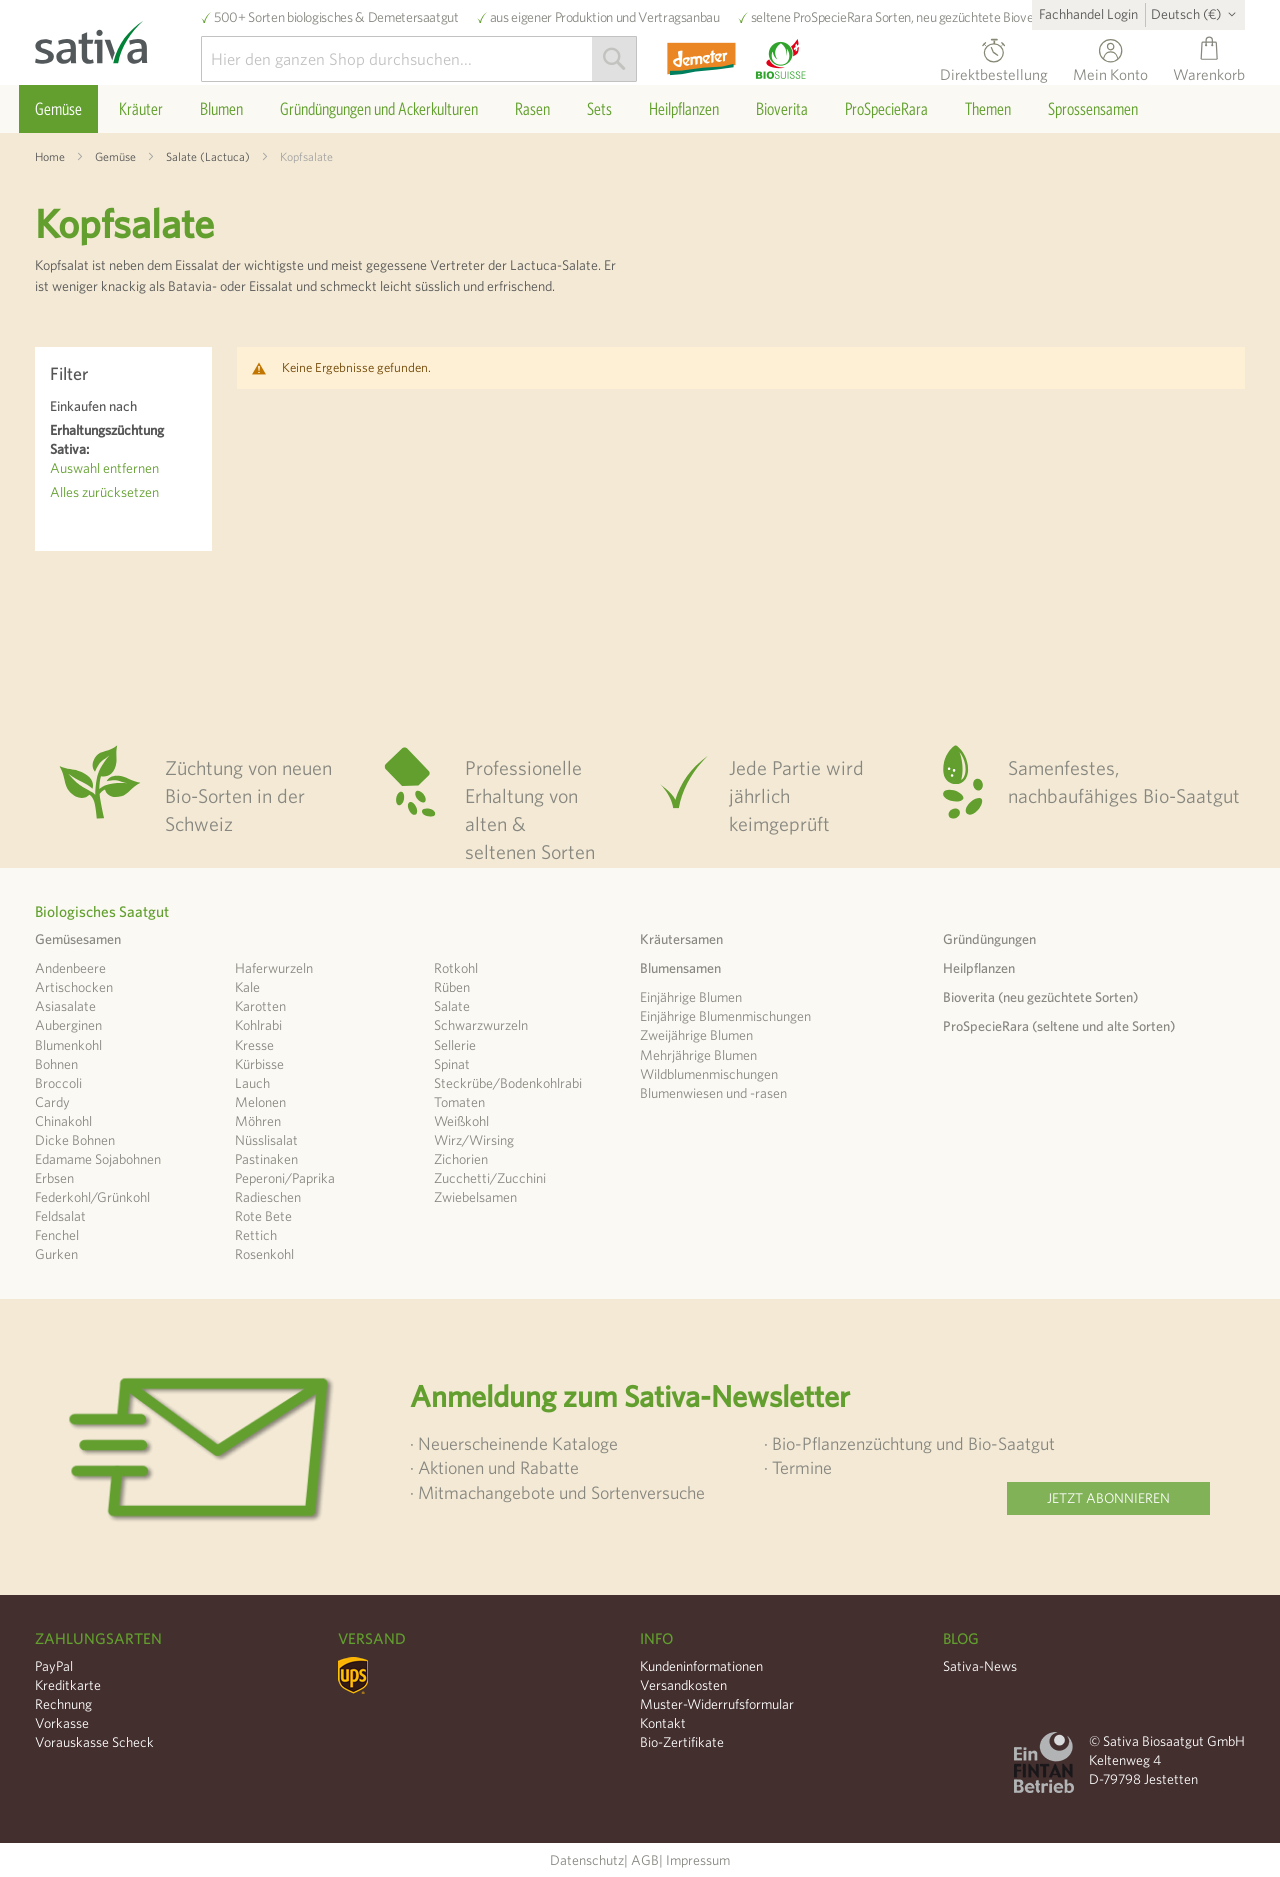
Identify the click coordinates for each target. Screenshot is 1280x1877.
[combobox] (419, 59)
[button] (1197, 14)
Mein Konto (1110, 71)
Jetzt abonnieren (1108, 1498)
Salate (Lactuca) (208, 156)
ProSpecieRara (832, 17)
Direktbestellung (994, 71)
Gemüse (115, 156)
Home (50, 156)
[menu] (640, 109)
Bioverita (1027, 17)
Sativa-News (980, 1666)
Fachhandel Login (1088, 14)
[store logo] (118, 38)
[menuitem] (58, 109)
